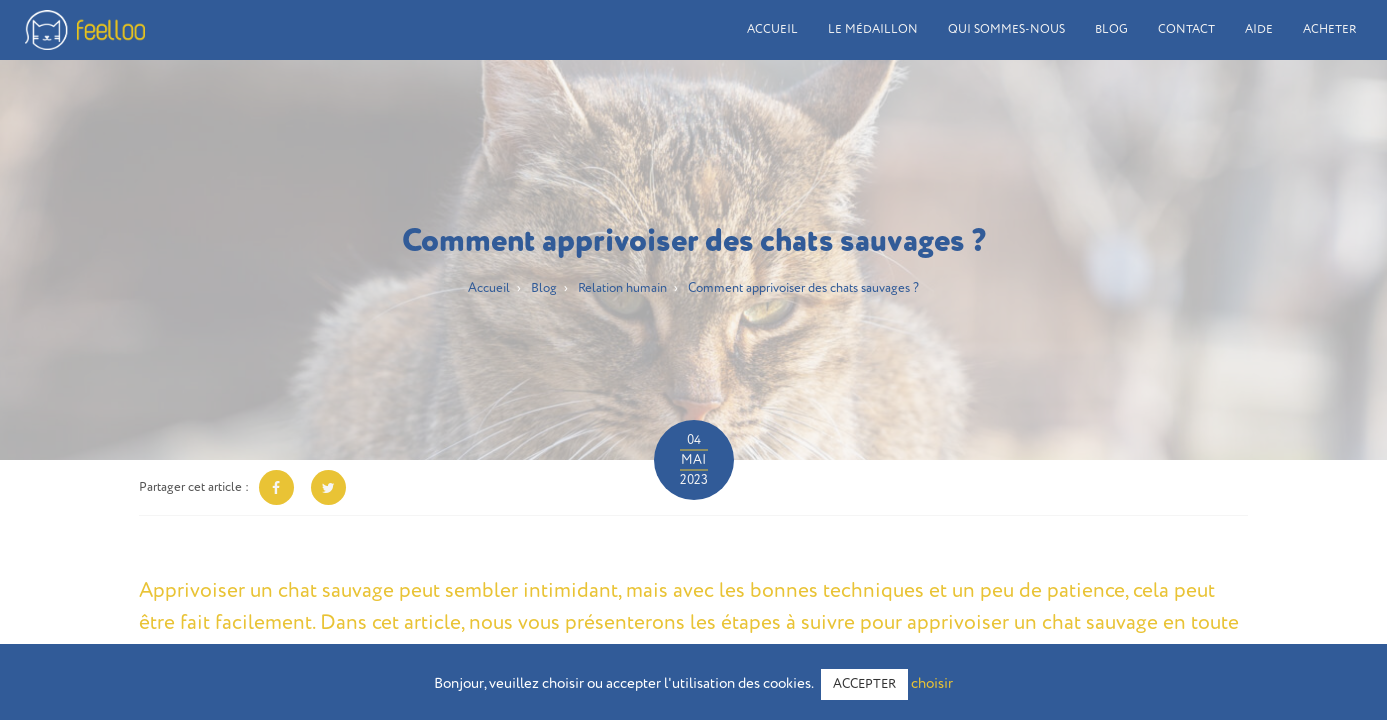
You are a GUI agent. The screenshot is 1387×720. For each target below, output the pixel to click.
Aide (1259, 30)
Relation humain (622, 288)
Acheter (1330, 30)
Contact (1186, 30)
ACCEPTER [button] (864, 684)
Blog (1111, 30)
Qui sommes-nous (1006, 30)
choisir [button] (932, 683)
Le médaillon (873, 30)
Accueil (772, 30)
